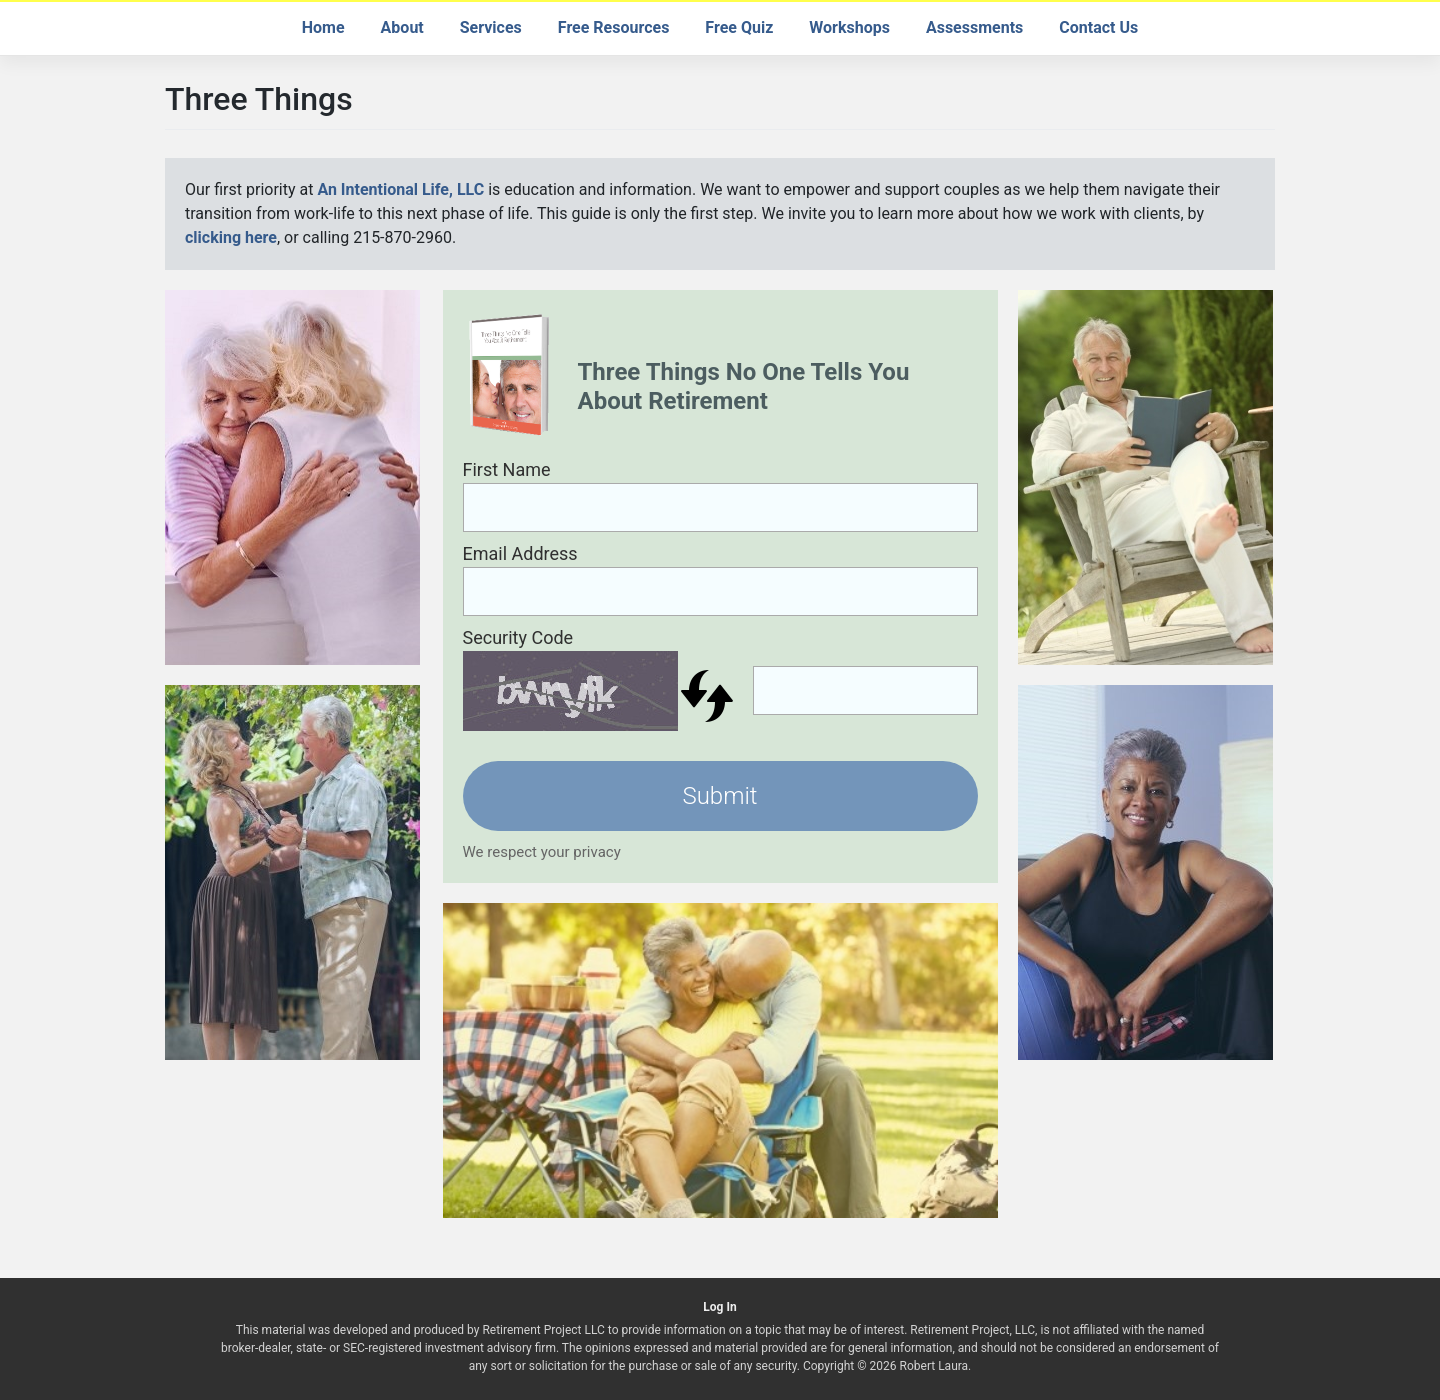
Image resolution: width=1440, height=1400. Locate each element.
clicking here (231, 237)
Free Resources (614, 27)
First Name (507, 469)
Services (491, 27)
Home (323, 27)
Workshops (849, 27)
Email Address (520, 553)
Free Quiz (739, 27)
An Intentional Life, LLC (400, 189)
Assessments (974, 27)
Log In (719, 1307)
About (402, 27)
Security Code (518, 637)
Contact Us (1098, 27)
